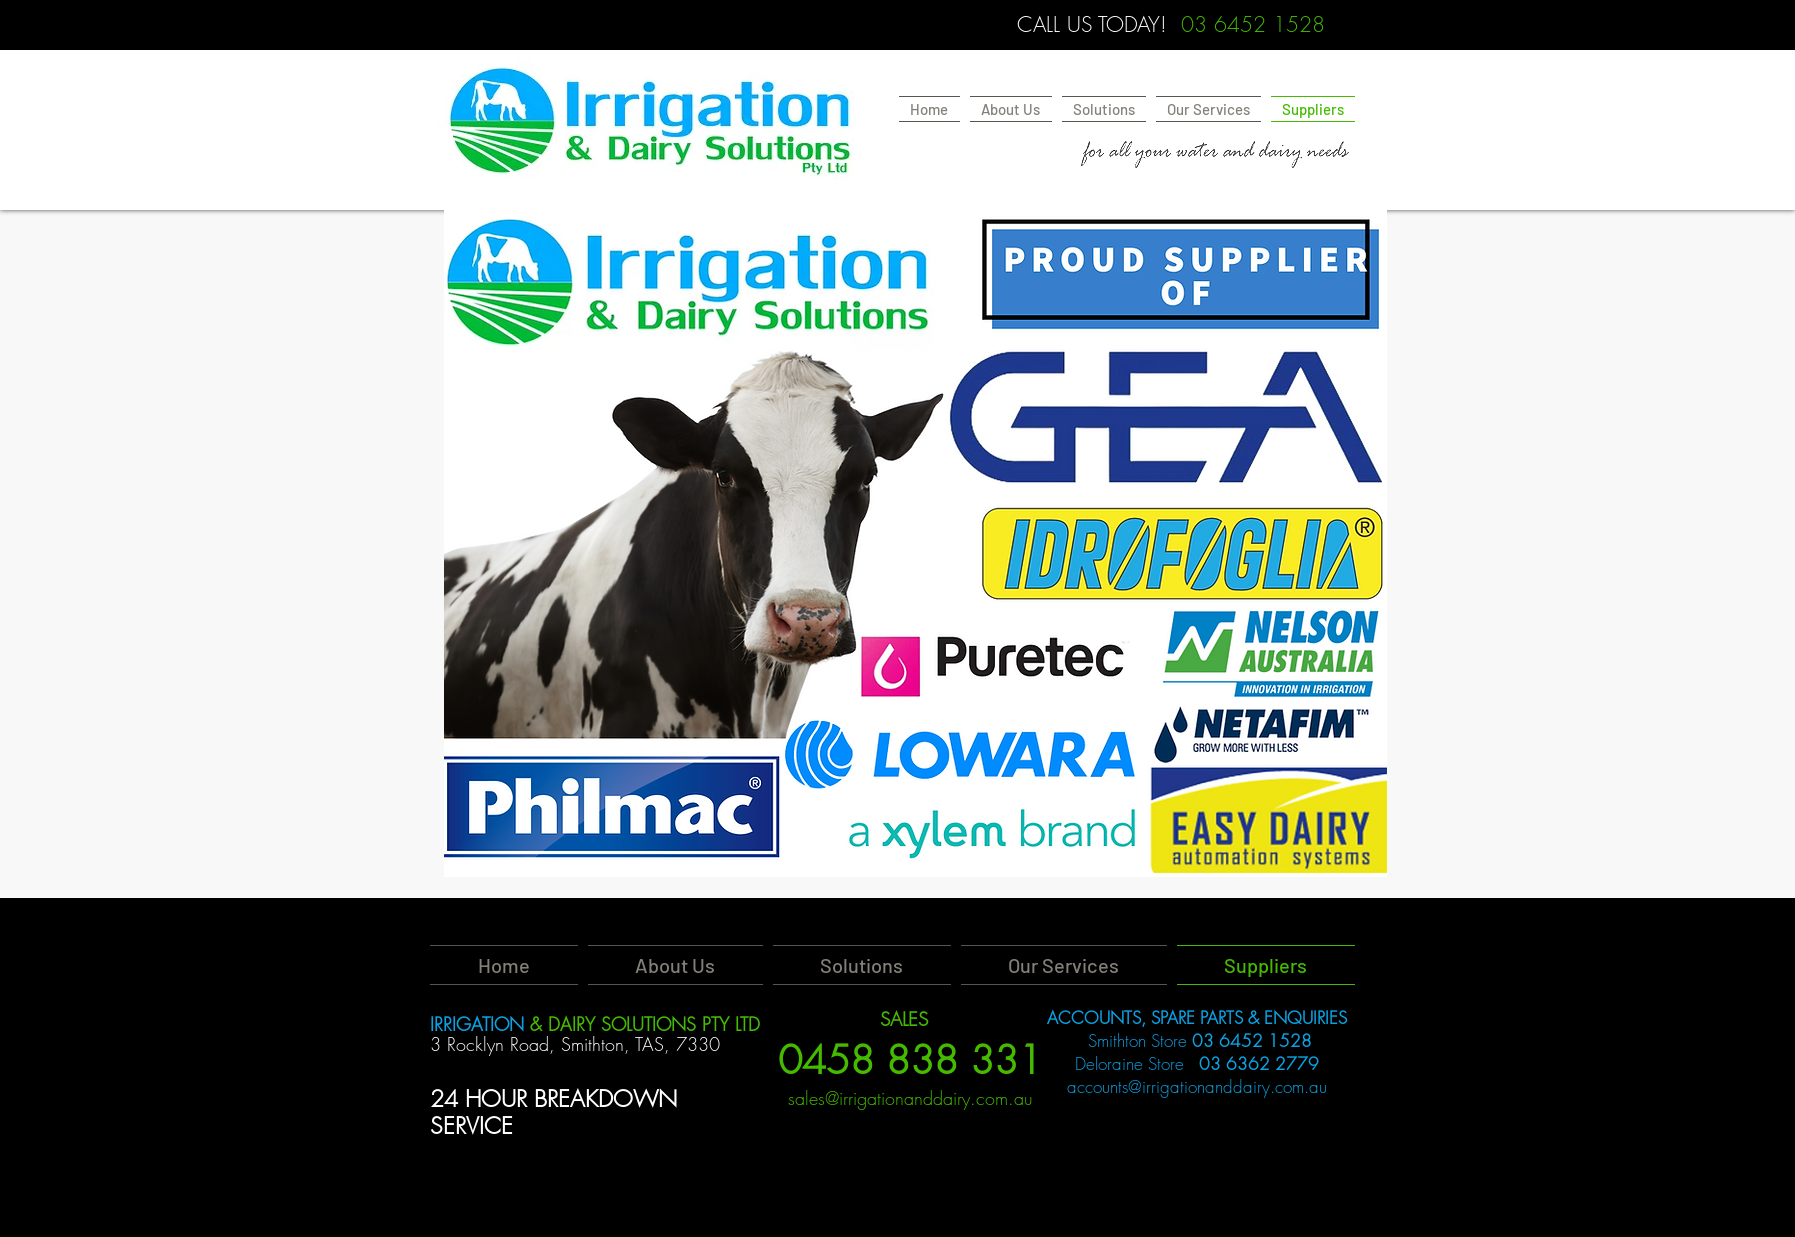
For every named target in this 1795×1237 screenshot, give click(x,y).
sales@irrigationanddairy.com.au (910, 1098)
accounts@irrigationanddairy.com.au (1197, 1086)
